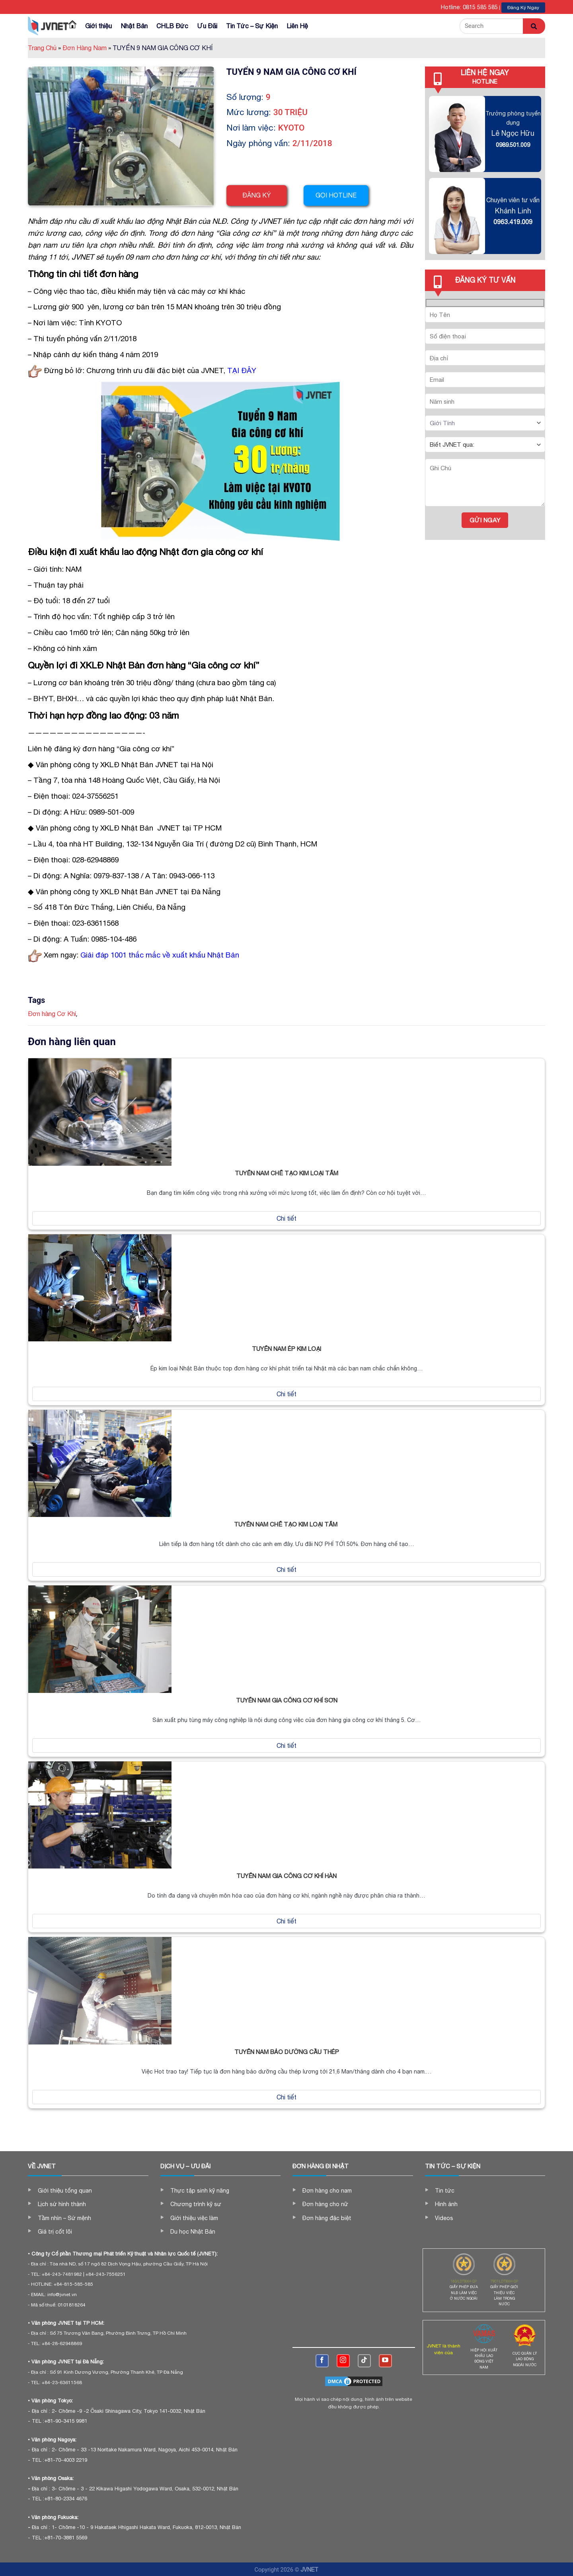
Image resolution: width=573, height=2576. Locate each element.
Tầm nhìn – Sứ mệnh (64, 2218)
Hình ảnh (446, 2204)
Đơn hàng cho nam (327, 2190)
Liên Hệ (297, 25)
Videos (444, 2218)
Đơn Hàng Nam (86, 47)
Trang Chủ (44, 47)
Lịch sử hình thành (62, 2204)
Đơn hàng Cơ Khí (52, 1013)
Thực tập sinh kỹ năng (199, 2190)
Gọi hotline (338, 195)
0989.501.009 (513, 144)
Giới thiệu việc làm (194, 2218)
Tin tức (444, 2190)
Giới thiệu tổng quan (65, 2190)
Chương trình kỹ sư (195, 2204)
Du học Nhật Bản (192, 2231)
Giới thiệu (98, 25)
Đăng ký (256, 195)
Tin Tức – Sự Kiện (252, 25)
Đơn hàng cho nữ (325, 2204)
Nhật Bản (134, 25)
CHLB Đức (172, 25)
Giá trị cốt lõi (55, 2231)
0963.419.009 (512, 221)
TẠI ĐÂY (241, 370)
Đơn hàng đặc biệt (326, 2218)
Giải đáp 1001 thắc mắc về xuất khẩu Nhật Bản (159, 954)
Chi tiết (286, 1218)
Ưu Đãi (207, 25)
